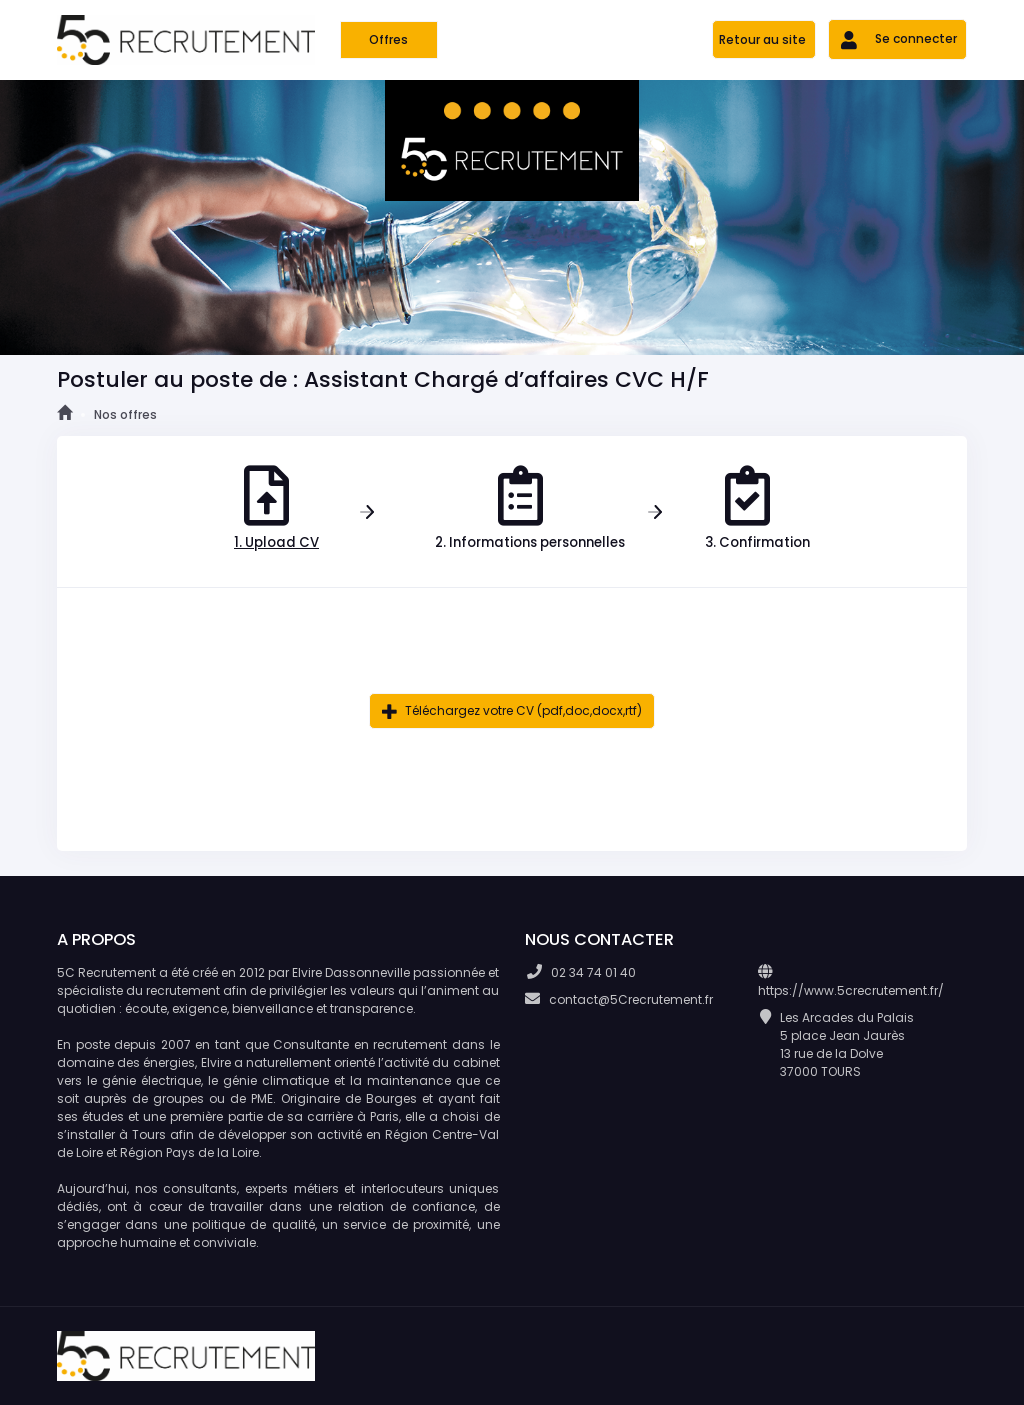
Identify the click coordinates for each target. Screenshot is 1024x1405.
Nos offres (125, 414)
